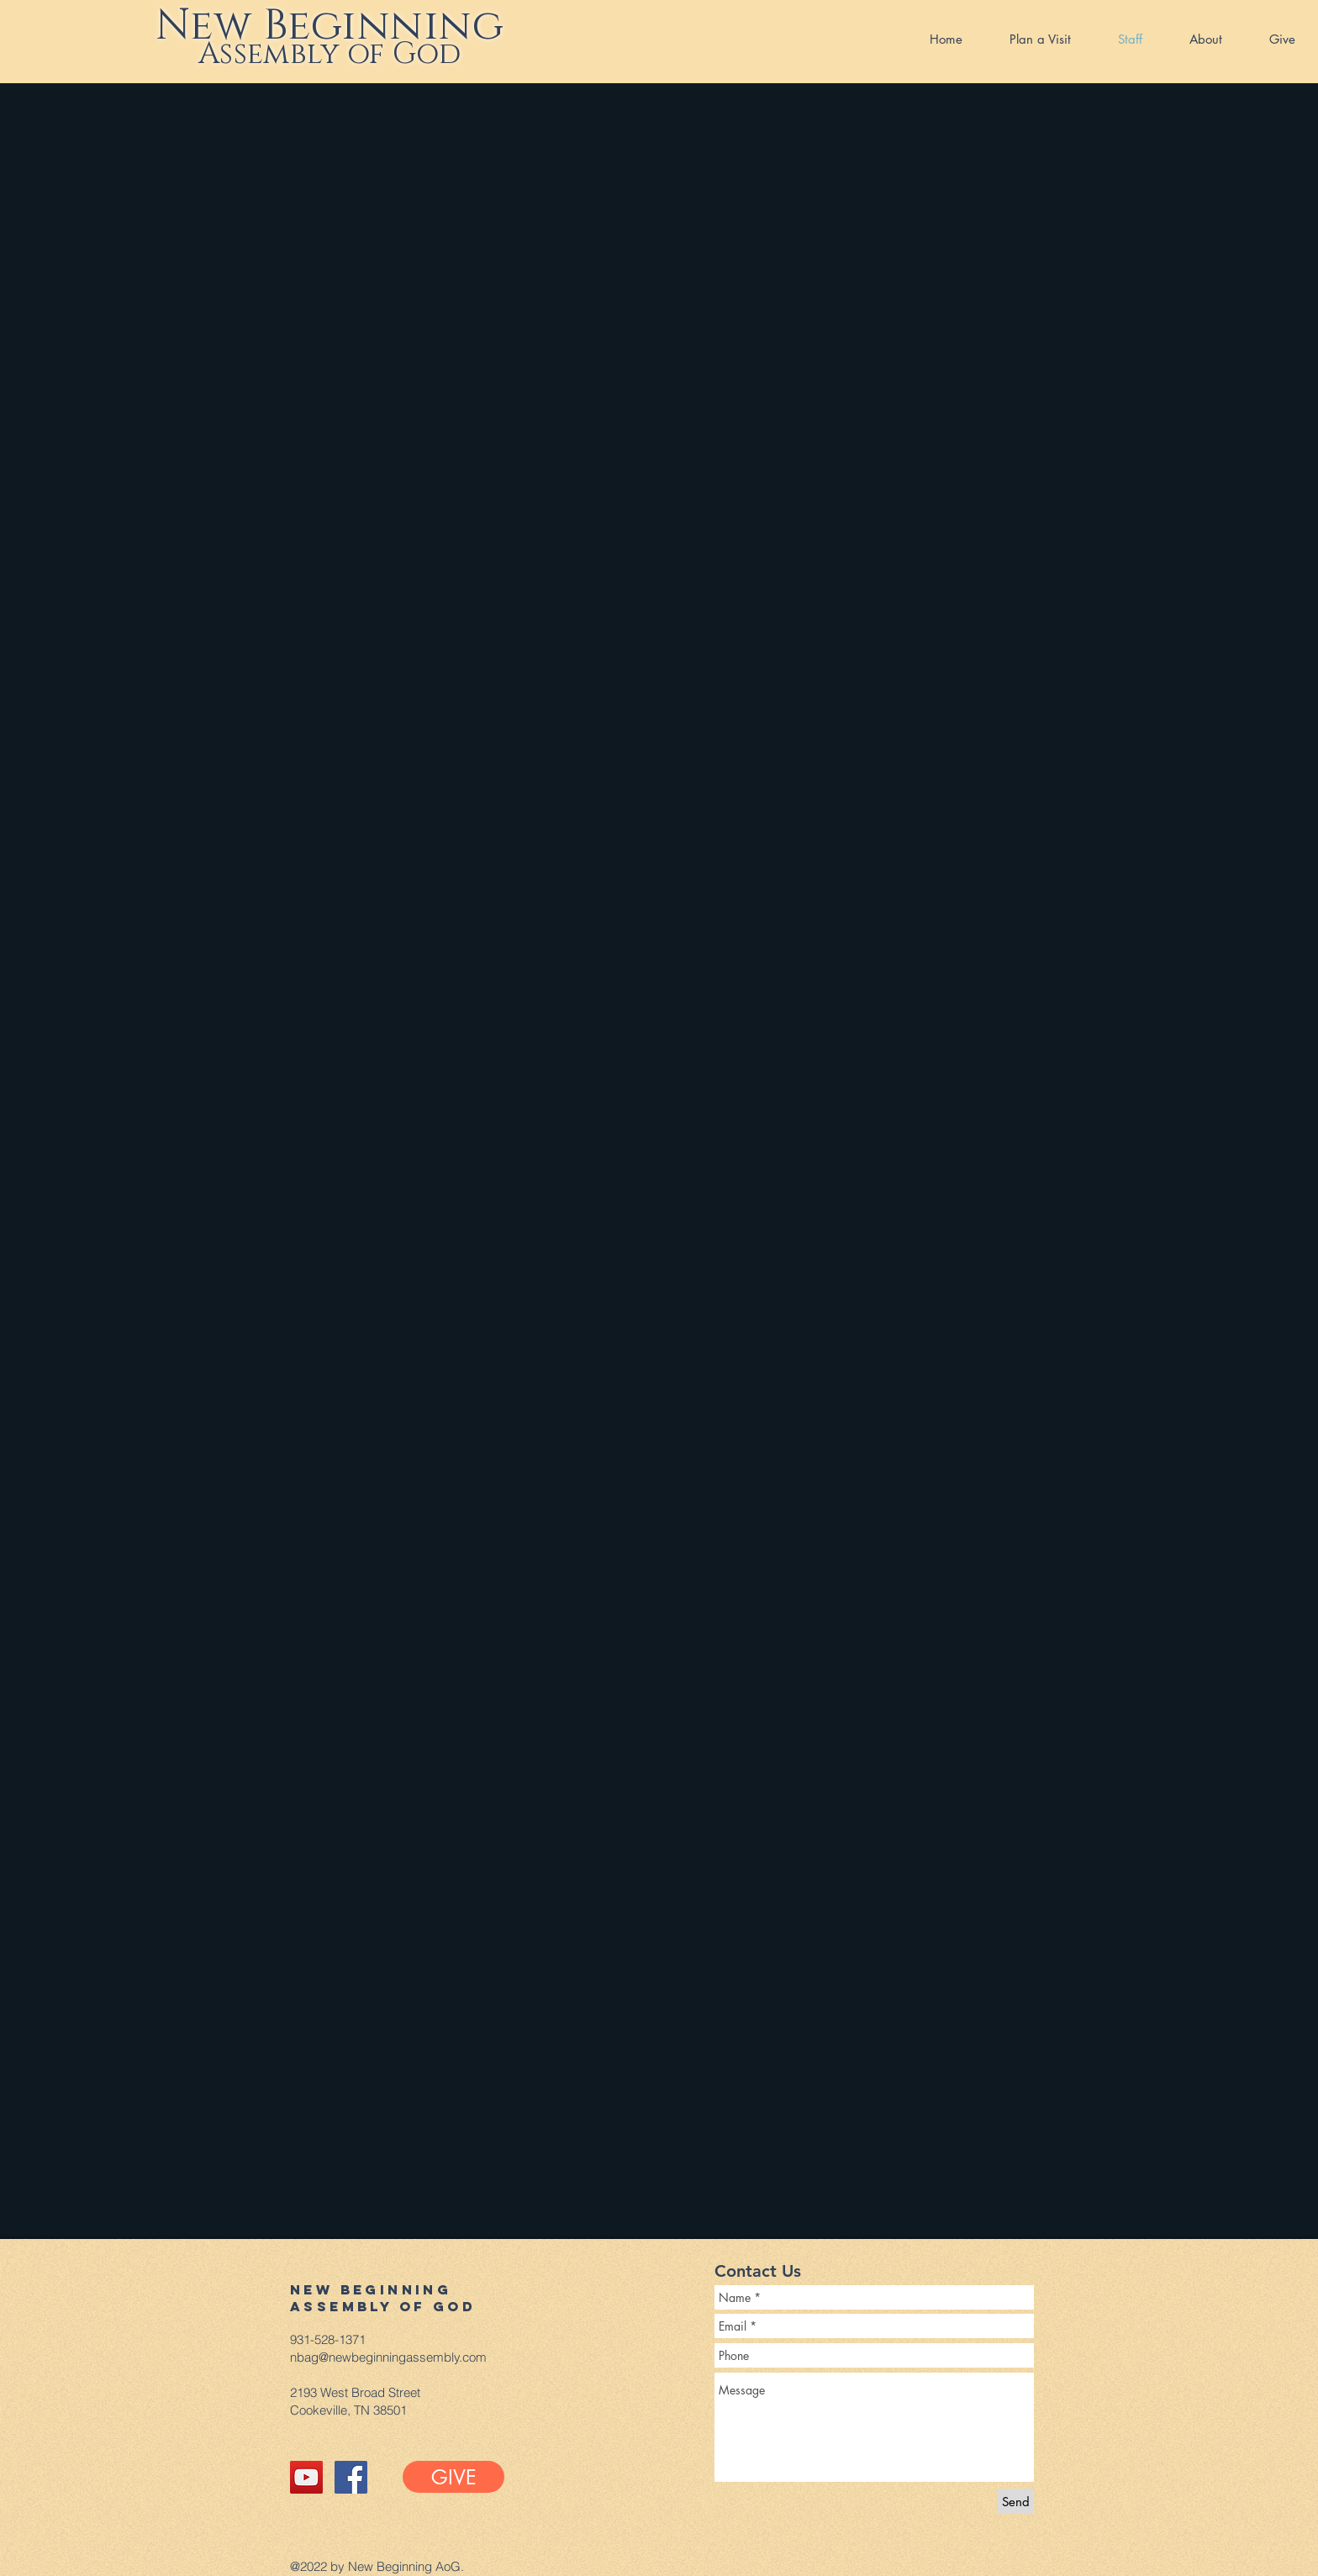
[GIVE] (453, 2477)
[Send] (1015, 2501)
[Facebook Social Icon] (351, 2477)
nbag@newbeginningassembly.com (388, 2357)
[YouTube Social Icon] (306, 2477)
